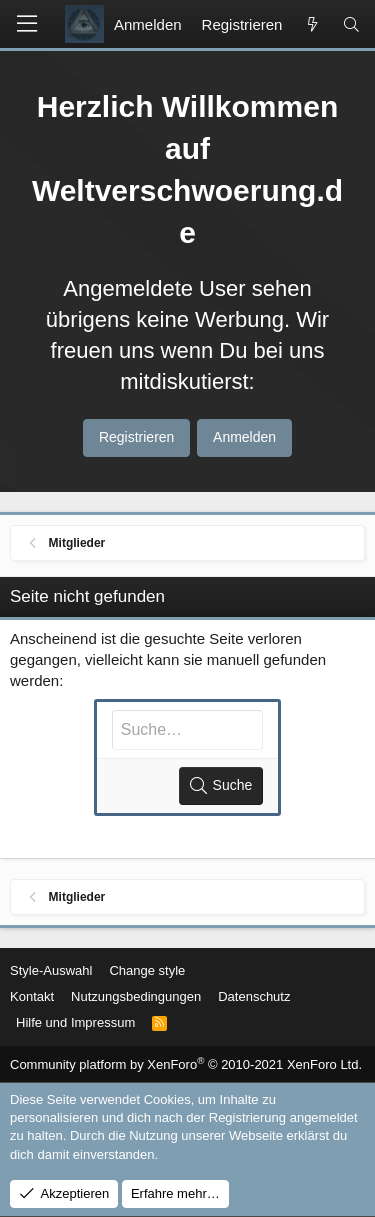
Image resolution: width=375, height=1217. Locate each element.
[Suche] (351, 24)
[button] (27, 24)
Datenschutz (254, 996)
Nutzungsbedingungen (136, 996)
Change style (147, 970)
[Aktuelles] (311, 24)
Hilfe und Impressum (75, 1022)
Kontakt (32, 996)
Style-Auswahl (51, 970)
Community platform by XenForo (186, 1064)
